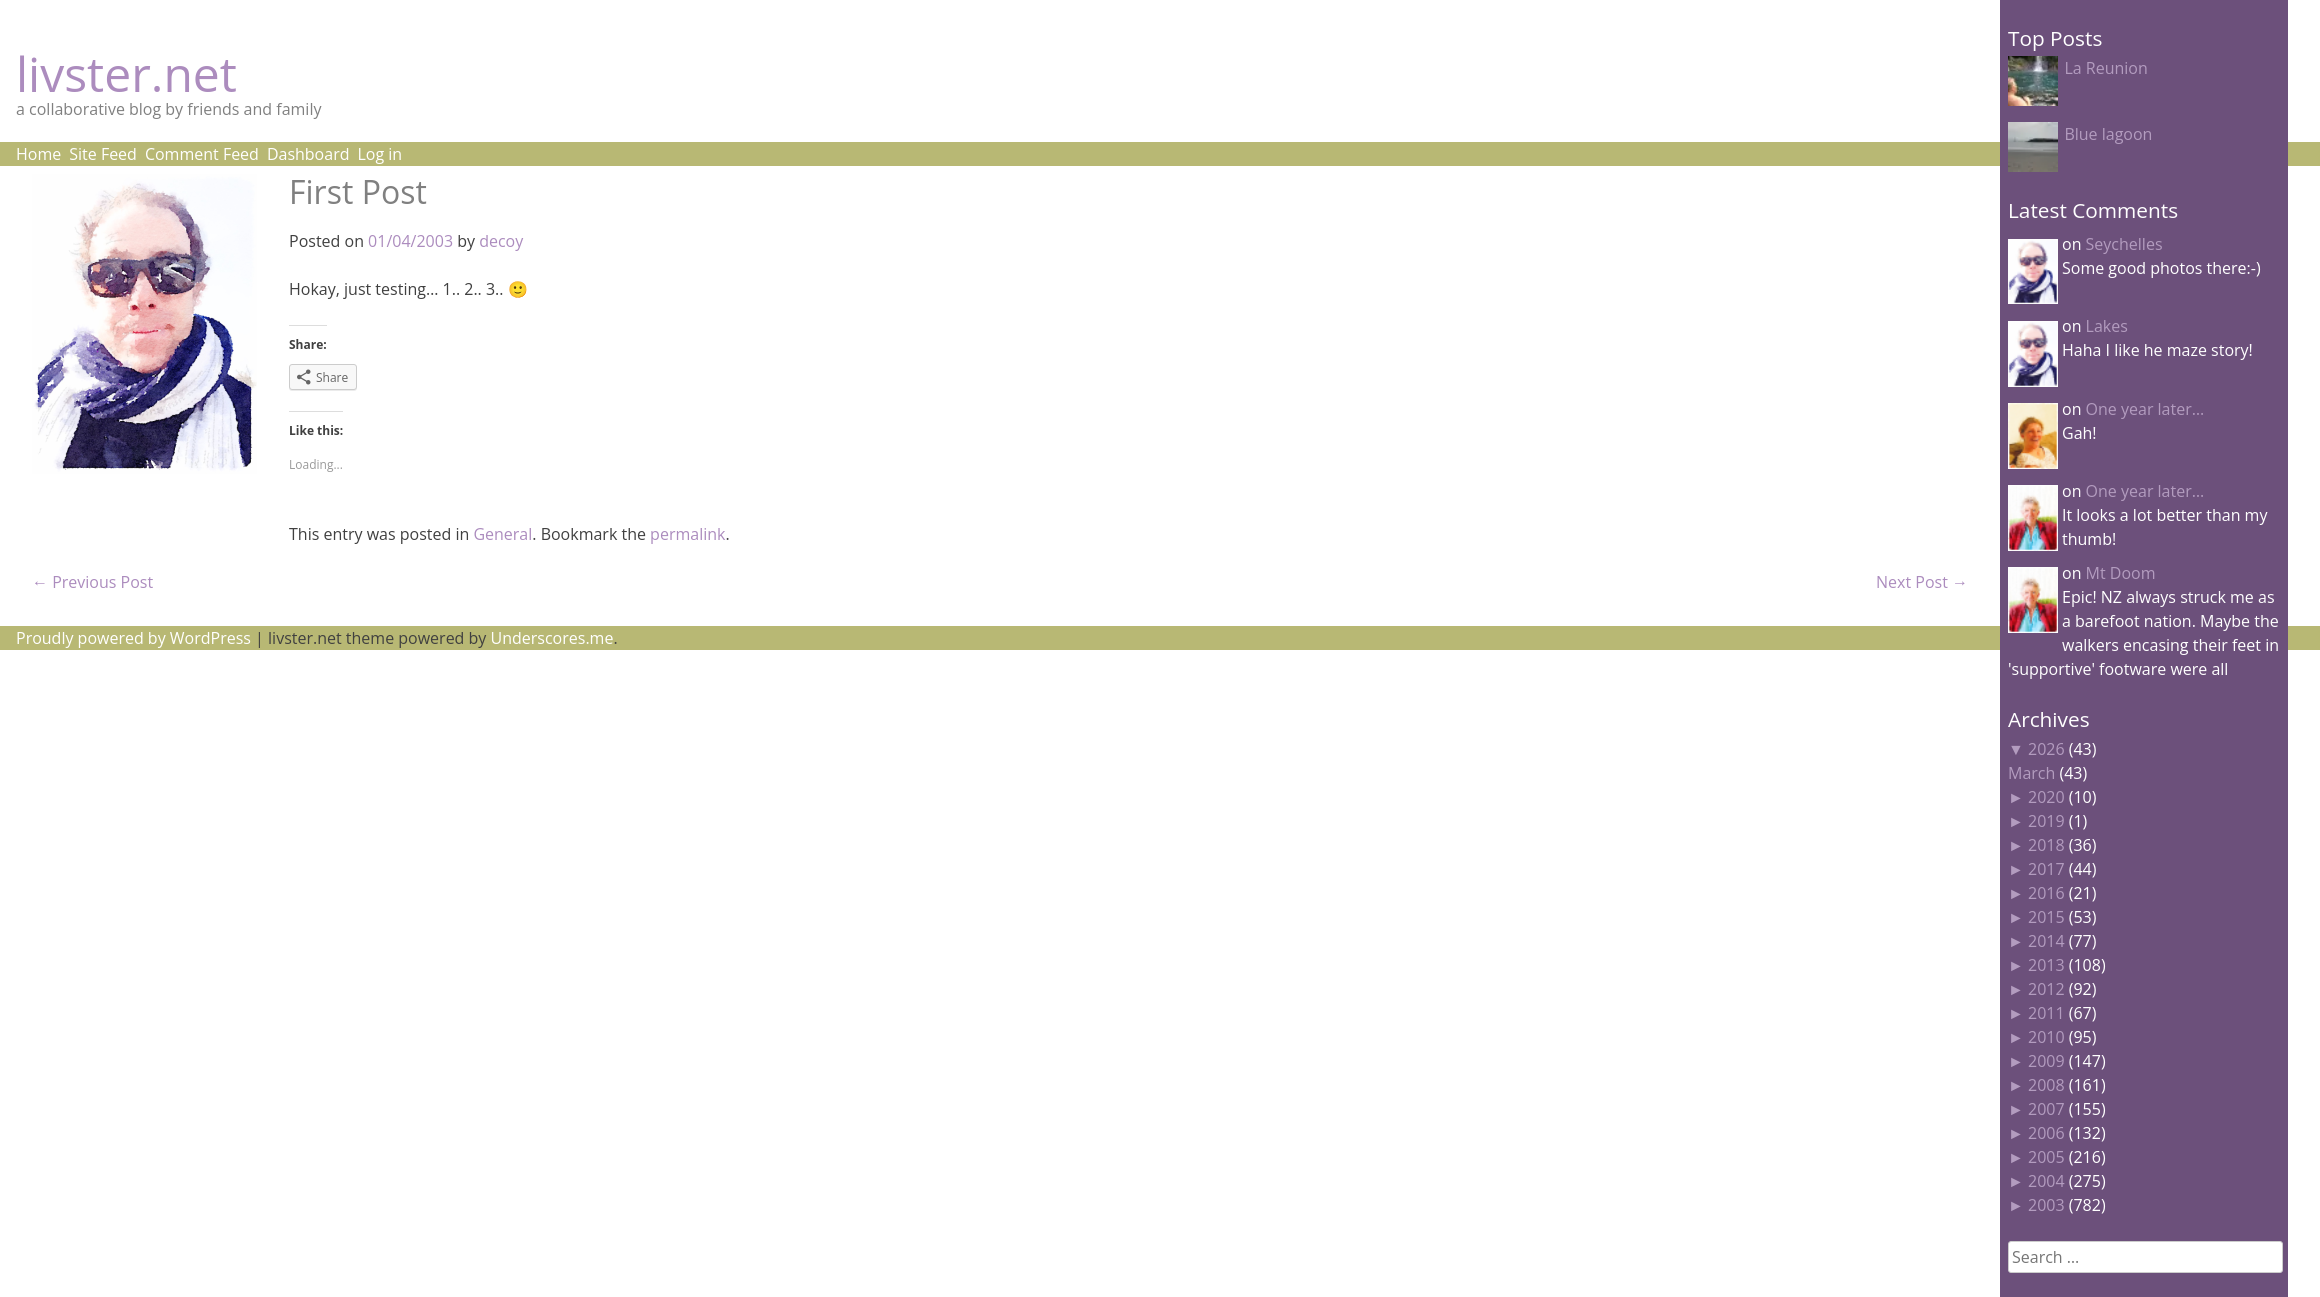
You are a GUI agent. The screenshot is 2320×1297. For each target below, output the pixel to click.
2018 (2046, 845)
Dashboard (308, 154)
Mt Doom (2121, 573)
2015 (2046, 917)
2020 (2046, 797)
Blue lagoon (2108, 134)
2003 (2046, 1205)
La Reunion (2105, 68)
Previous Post (92, 582)
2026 (2046, 749)
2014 (2046, 941)
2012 (2046, 989)
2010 (2046, 1037)
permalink (687, 534)
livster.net (126, 73)
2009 (2046, 1061)
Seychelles (2124, 244)
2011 (2046, 1013)
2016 (2046, 893)
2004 (2046, 1181)
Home (38, 154)
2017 (2046, 869)
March (2031, 773)
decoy (501, 241)
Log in (379, 154)
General (502, 534)
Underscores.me (552, 638)
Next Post (1922, 582)
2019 (2046, 821)
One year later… (2145, 409)
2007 (2046, 1109)
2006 (2046, 1133)
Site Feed (103, 154)
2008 (2046, 1085)
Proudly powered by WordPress (133, 638)
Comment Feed (202, 154)
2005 (2046, 1157)
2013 (2046, 965)
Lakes (2107, 326)
